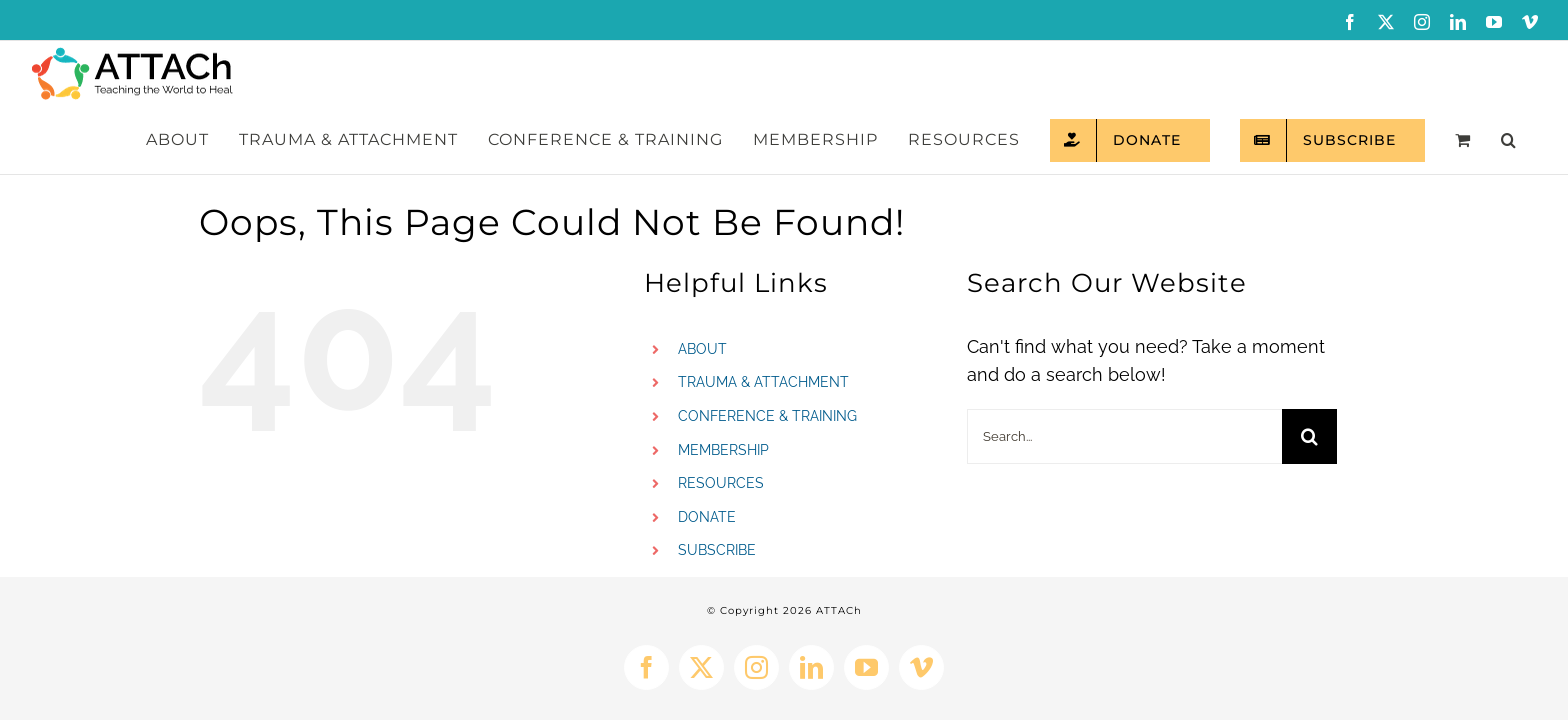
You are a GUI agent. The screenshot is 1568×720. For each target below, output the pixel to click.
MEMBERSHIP (723, 385)
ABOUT (702, 284)
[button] (1521, 75)
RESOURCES (721, 418)
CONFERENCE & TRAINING (767, 351)
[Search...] (1124, 371)
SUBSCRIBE (717, 485)
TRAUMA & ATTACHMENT (763, 317)
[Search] (1309, 371)
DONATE (707, 452)
